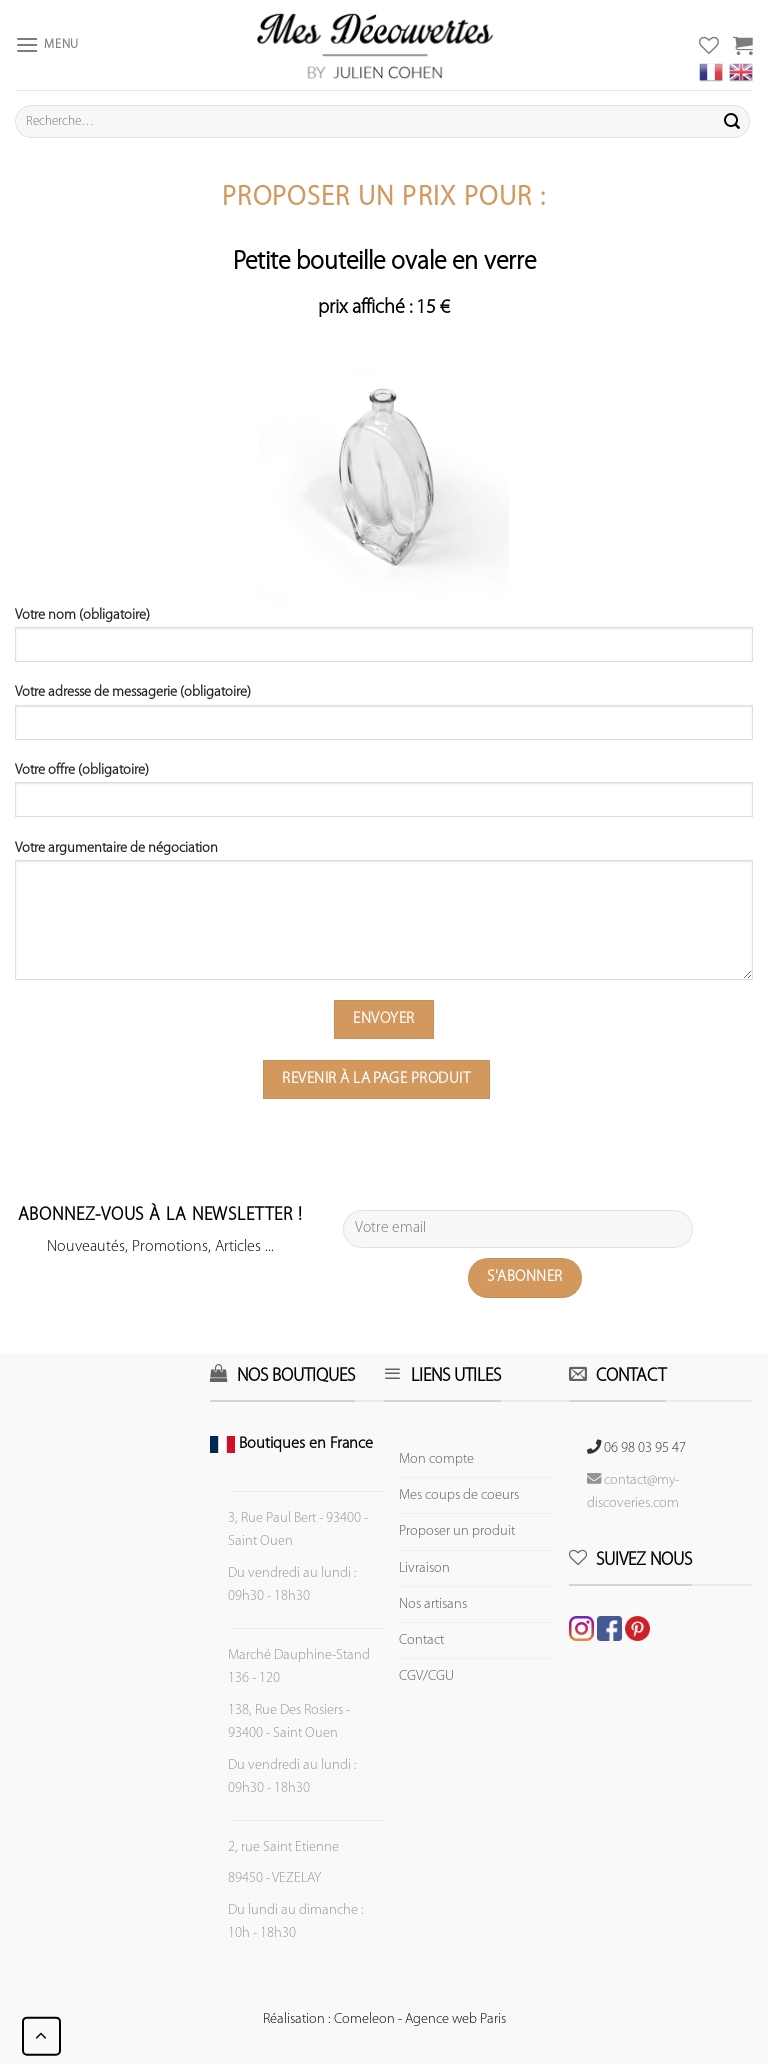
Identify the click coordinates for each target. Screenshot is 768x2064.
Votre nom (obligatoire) (384, 642)
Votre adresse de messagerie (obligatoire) (384, 719)
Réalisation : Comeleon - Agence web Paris (384, 2019)
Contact (421, 1640)
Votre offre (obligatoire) (384, 797)
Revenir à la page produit (376, 1079)
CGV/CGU (426, 1676)
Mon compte (436, 1459)
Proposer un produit (457, 1531)
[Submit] (732, 122)
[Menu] (47, 44)
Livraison (424, 1568)
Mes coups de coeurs (459, 1495)
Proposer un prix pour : (384, 198)
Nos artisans (433, 1604)
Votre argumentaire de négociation (384, 917)
